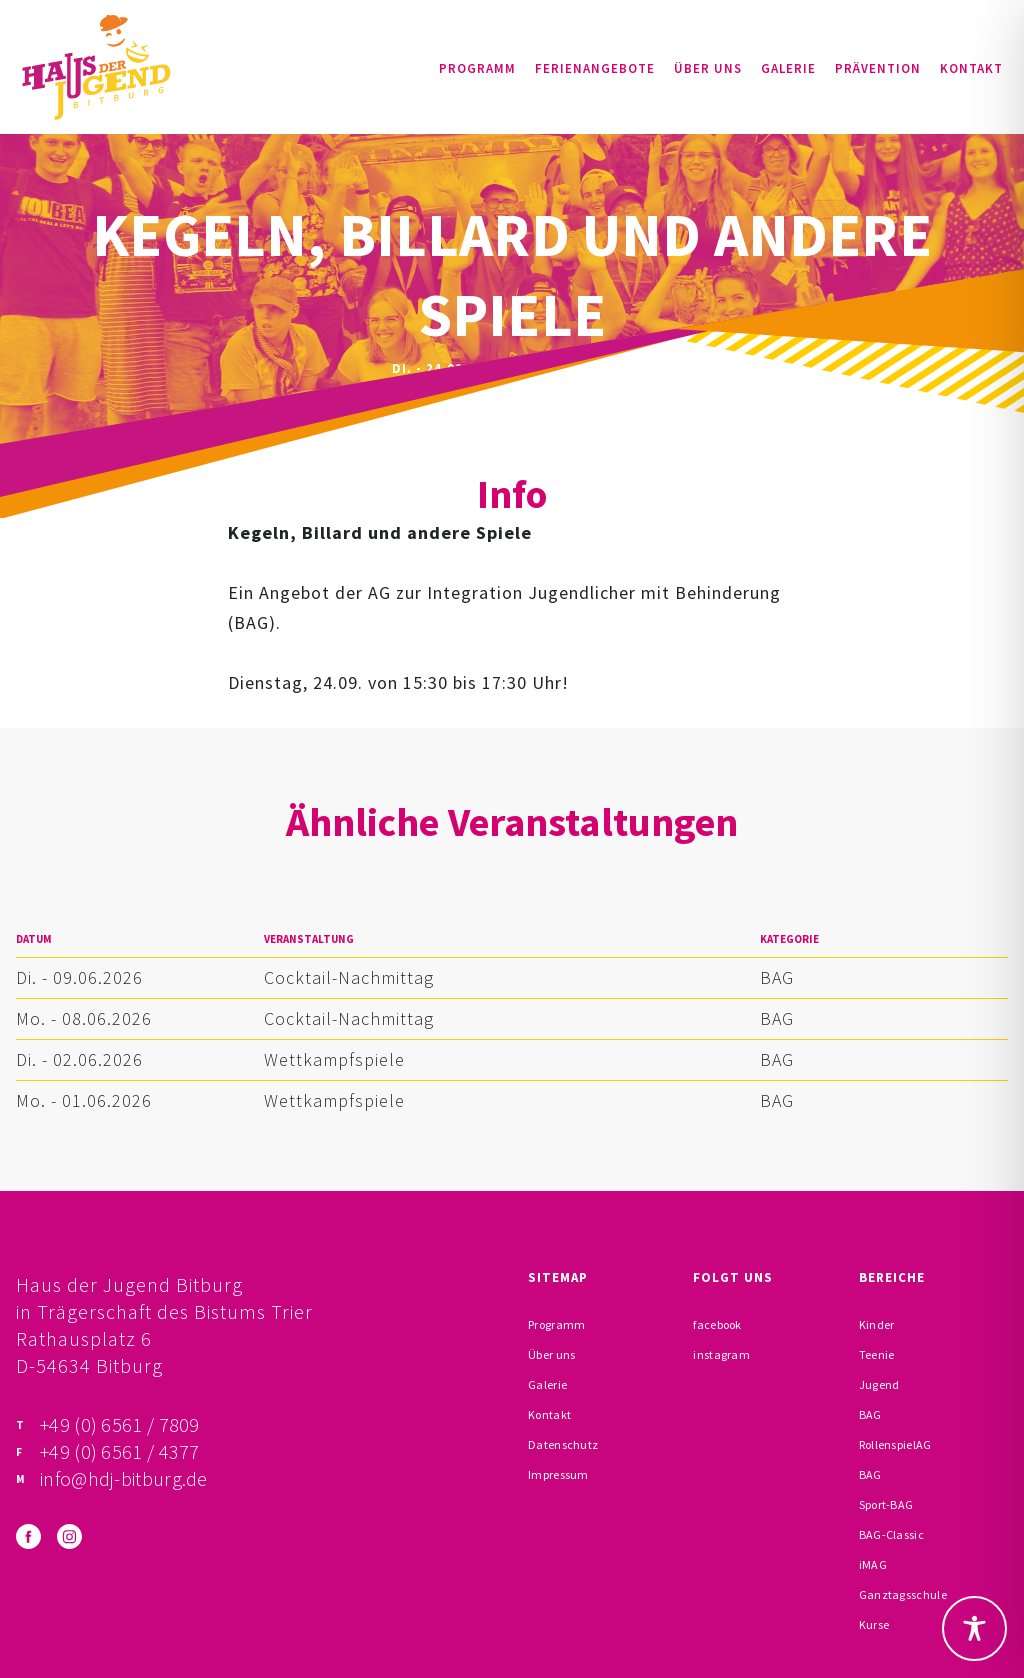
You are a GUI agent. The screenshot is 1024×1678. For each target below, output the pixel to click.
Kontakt (971, 68)
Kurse (874, 1624)
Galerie (788, 68)
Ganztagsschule (903, 1594)
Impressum (558, 1474)
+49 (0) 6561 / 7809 (120, 1424)
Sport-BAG (886, 1504)
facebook (717, 1324)
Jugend (879, 1384)
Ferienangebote (595, 68)
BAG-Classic (891, 1534)
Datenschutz (563, 1444)
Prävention (878, 68)
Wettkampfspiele (334, 1059)
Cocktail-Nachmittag (349, 977)
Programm (477, 68)
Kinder (877, 1324)
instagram (721, 1354)
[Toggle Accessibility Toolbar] (974, 1628)
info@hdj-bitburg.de (124, 1478)
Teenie (877, 1354)
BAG (777, 977)
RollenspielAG (895, 1444)
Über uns (708, 68)
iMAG (873, 1564)
